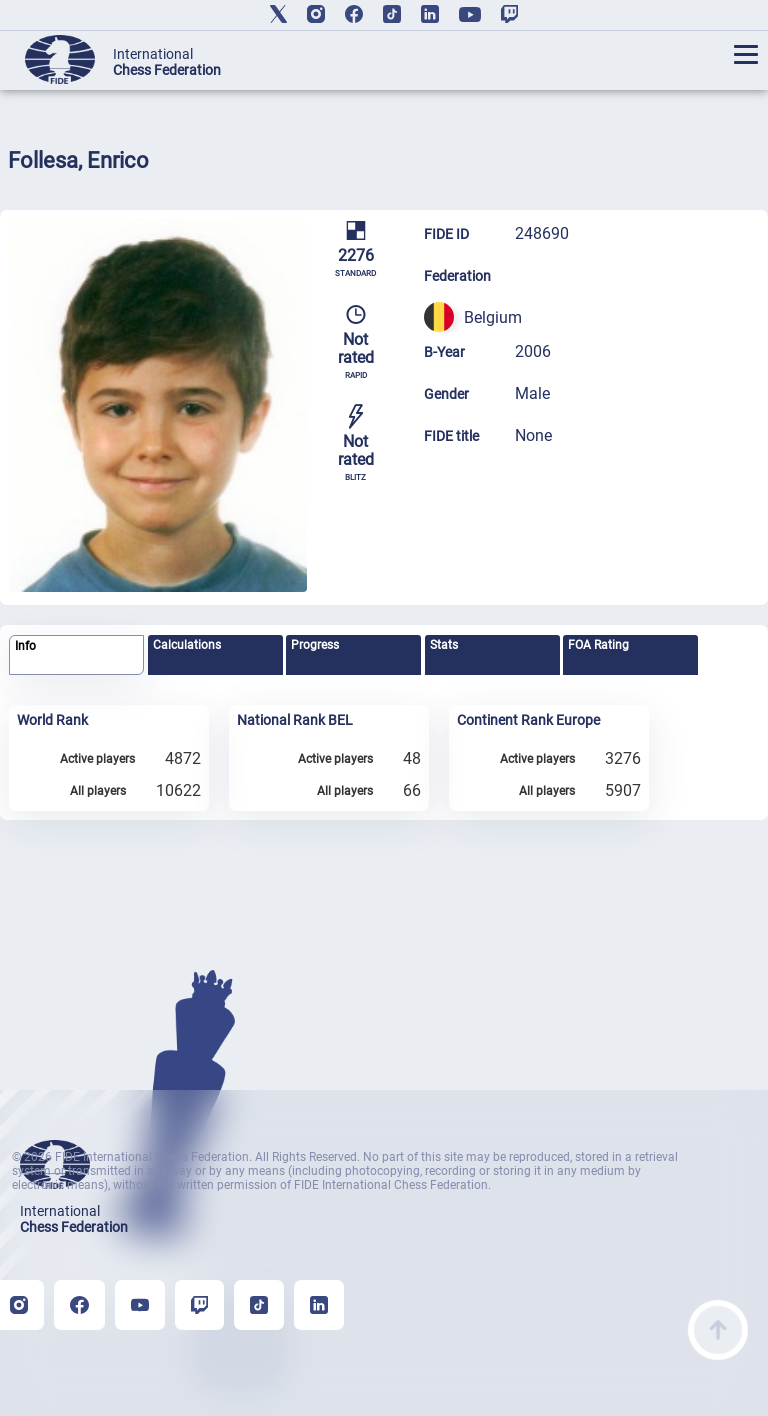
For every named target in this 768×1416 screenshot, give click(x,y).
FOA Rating (598, 645)
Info (25, 646)
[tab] (76, 655)
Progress (315, 645)
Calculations (187, 645)
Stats (444, 645)
